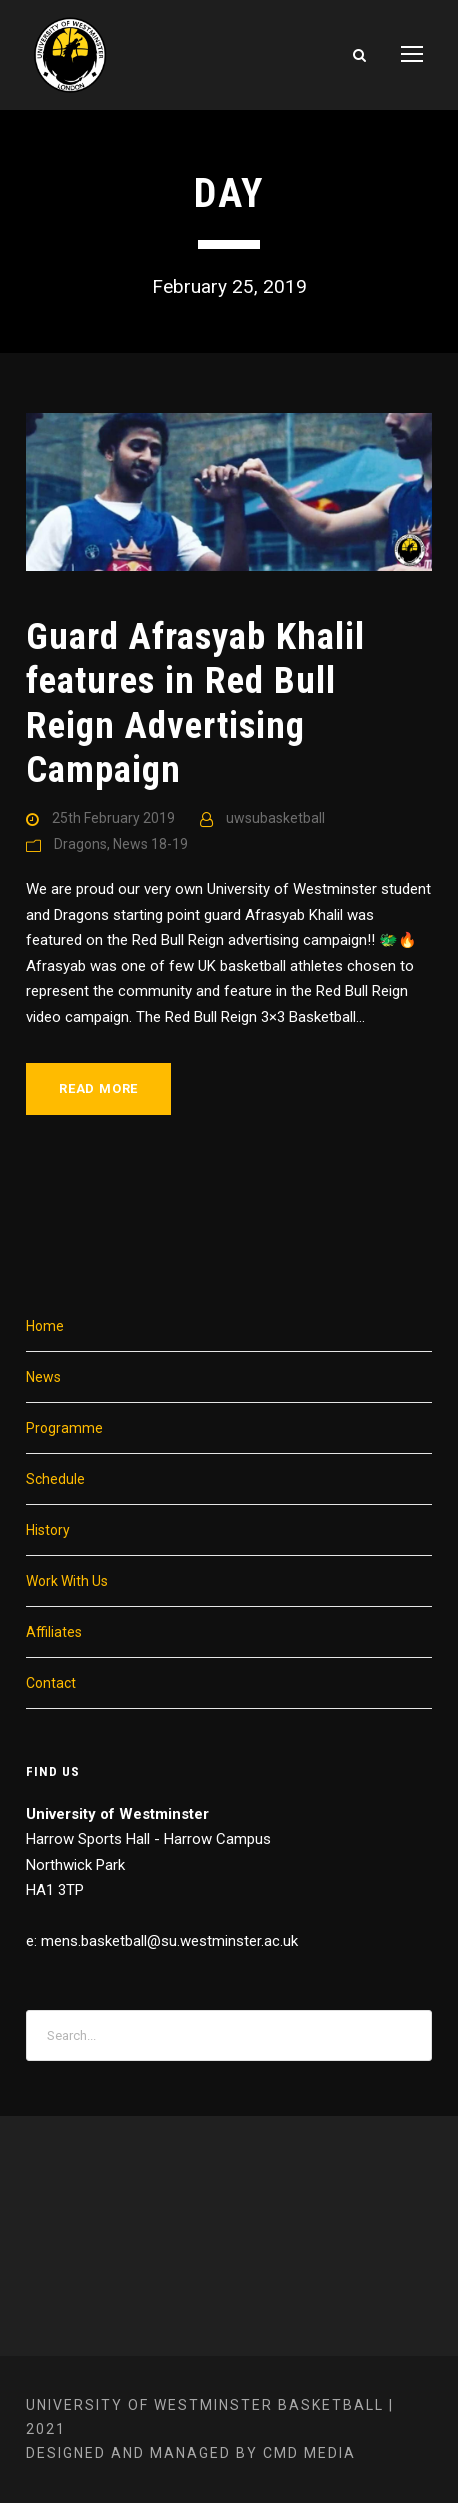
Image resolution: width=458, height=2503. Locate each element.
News (43, 1377)
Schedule (55, 1479)
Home (45, 1326)
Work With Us (67, 1581)
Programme (64, 1428)
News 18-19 (150, 844)
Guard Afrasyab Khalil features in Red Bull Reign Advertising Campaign (195, 703)
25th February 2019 (113, 818)
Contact (51, 1683)
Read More (98, 1088)
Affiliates (54, 1632)
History (48, 1530)
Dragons (80, 844)
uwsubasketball (275, 818)
